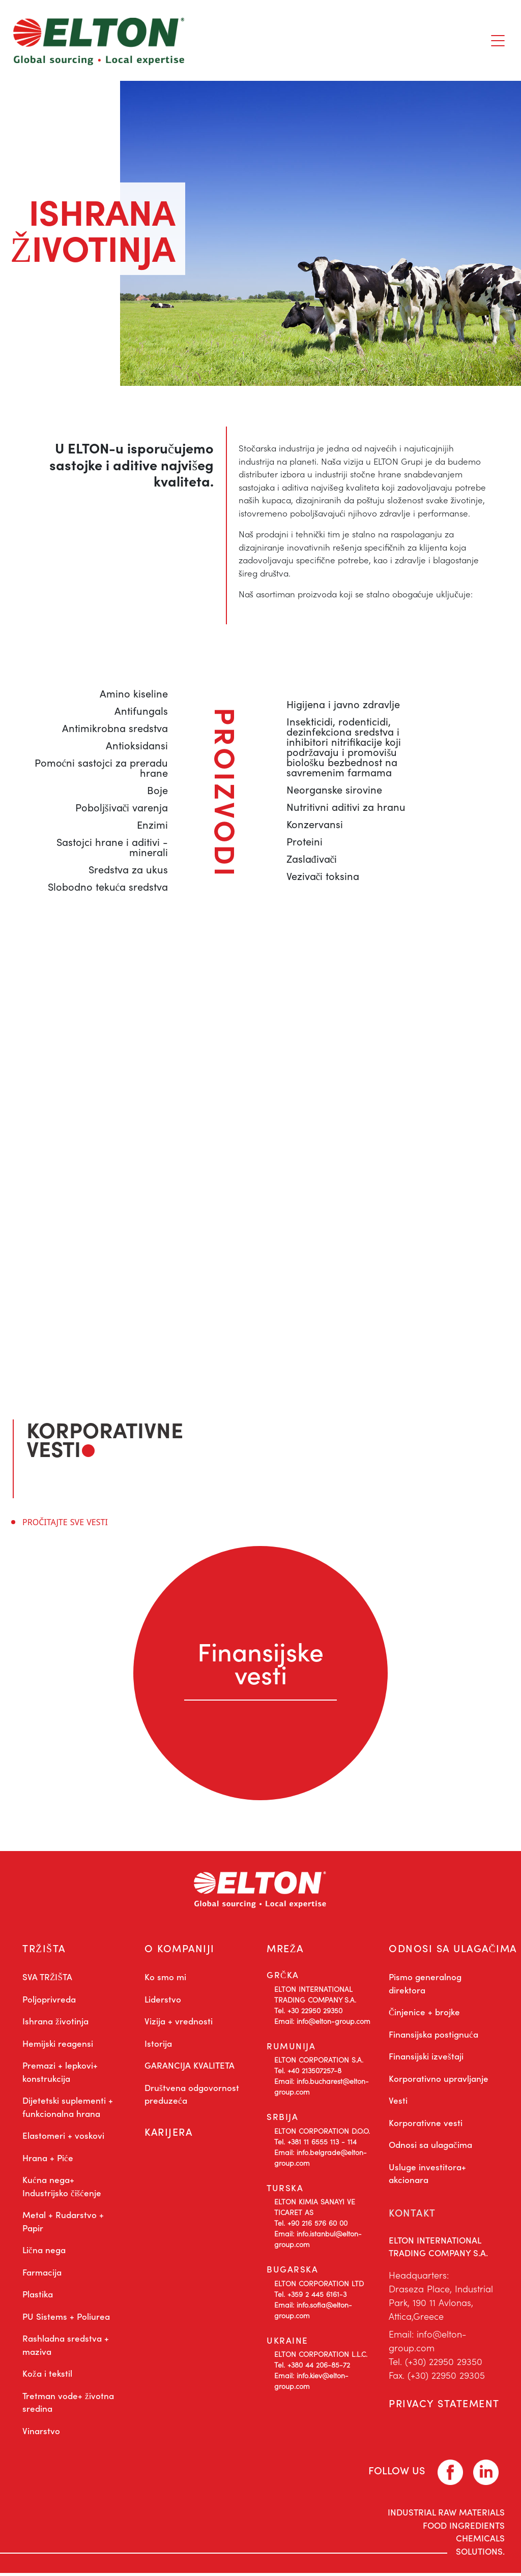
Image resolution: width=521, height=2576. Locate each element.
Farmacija (42, 2275)
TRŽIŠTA (44, 1949)
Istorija (158, 2046)
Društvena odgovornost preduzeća (191, 2097)
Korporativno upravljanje (438, 2081)
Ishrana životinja (55, 2024)
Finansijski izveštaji (426, 2059)
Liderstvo (162, 2002)
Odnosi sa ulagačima (430, 2147)
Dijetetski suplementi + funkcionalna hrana (67, 2110)
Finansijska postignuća (433, 2037)
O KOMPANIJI (180, 1949)
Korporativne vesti (425, 2125)
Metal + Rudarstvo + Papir (63, 2224)
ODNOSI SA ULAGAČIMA (454, 1949)
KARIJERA (169, 2136)
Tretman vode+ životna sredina (68, 2405)
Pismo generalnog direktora (425, 1986)
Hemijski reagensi (57, 2046)
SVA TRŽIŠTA (47, 1980)
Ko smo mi (165, 1980)
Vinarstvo (41, 2434)
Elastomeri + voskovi (63, 2138)
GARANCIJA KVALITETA (189, 2068)
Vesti (398, 2103)
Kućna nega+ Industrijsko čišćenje (61, 2189)
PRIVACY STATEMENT (445, 2408)
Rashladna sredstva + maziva (65, 2347)
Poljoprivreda (49, 2002)
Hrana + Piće (47, 2161)
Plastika (37, 2297)
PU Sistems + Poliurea (66, 2319)
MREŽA (286, 1949)
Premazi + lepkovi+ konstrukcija (60, 2074)
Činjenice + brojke (424, 2015)
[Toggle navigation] (498, 40)
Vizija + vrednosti (178, 2024)
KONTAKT (414, 2215)
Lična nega (44, 2253)
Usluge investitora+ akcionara (427, 2176)
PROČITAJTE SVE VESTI (65, 1522)
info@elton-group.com (238, 1143)
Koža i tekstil (47, 2376)
